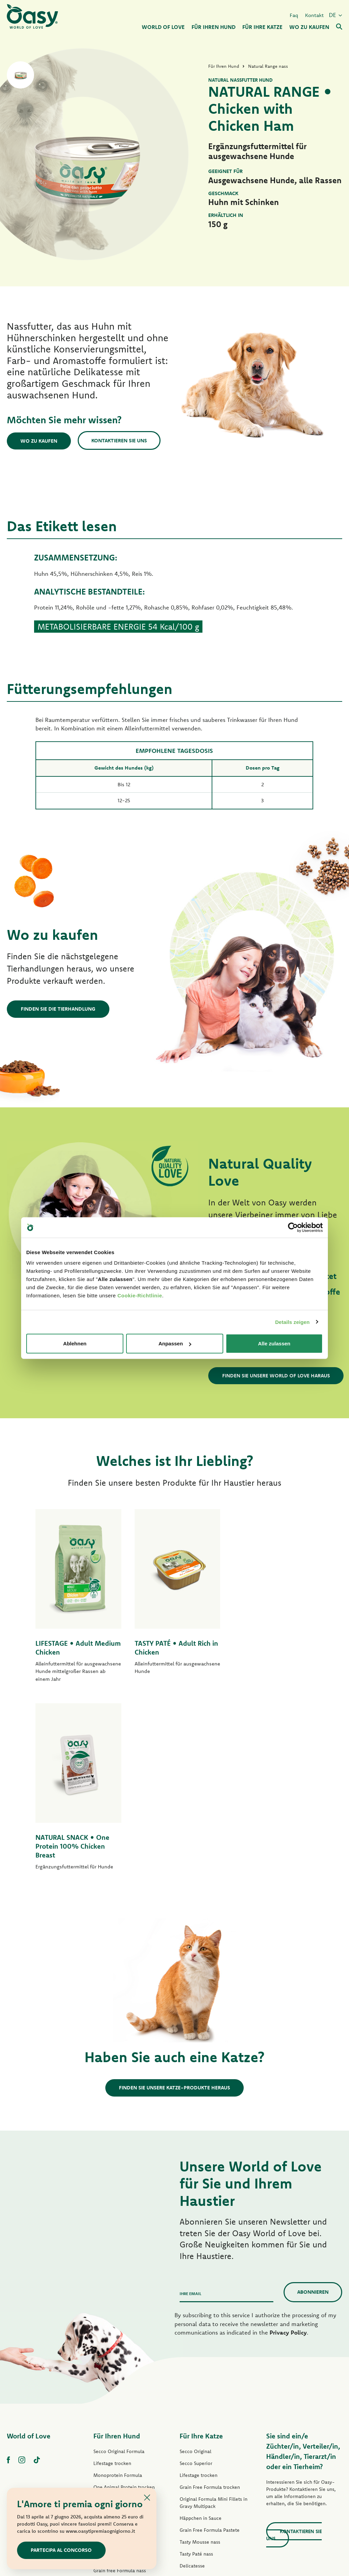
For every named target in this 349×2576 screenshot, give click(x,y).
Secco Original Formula (119, 2264)
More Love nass (197, 2438)
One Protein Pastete (115, 2359)
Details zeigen (292, 1322)
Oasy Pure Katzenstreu (204, 2462)
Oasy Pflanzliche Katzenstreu (211, 2473)
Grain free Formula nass (119, 2383)
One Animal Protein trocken (124, 2299)
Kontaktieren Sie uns (120, 440)
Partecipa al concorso (61, 2550)
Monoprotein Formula (117, 2288)
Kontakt (314, 15)
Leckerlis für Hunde (114, 2442)
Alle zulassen (274, 1343)
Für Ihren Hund (116, 2248)
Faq (294, 15)
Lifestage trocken (112, 2276)
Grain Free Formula (114, 2311)
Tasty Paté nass (110, 2395)
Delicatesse (192, 2378)
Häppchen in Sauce (201, 2330)
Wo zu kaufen (39, 441)
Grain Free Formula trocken (123, 2323)
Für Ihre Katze (201, 2248)
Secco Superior (196, 2276)
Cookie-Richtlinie (139, 1295)
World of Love (28, 2248)
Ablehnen (74, 1343)
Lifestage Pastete (112, 2347)
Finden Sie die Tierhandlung (58, 1009)
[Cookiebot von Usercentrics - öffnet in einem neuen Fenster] (293, 1227)
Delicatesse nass (198, 2390)
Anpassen (174, 1343)
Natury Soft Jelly (111, 2419)
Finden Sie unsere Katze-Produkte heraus (174, 1900)
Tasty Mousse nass (200, 2354)
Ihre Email (190, 2105)
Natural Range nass (114, 2431)
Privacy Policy (288, 2144)
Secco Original (195, 2264)
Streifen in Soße (110, 2407)
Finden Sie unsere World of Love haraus (276, 1375)
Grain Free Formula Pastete (123, 2371)
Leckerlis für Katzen (201, 2450)
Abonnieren (313, 2104)
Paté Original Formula (117, 2335)
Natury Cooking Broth (203, 2414)
